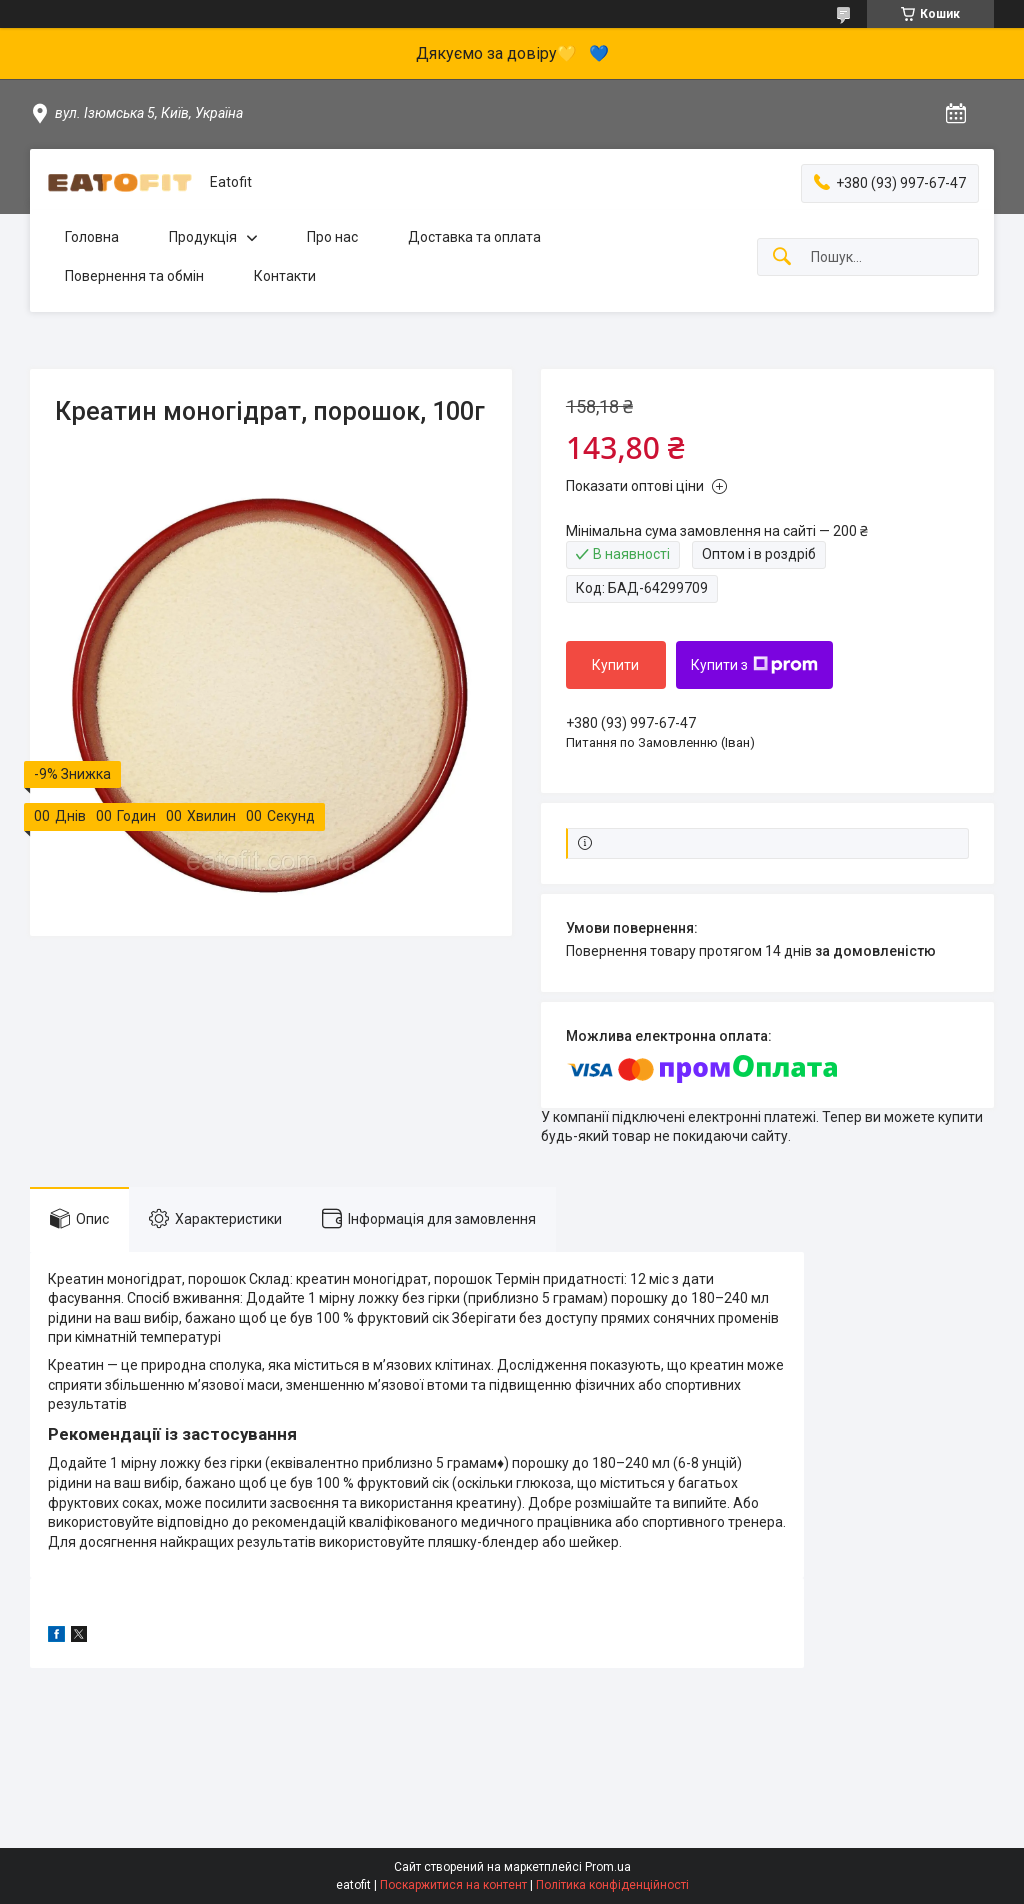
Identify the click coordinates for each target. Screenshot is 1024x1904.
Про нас (332, 237)
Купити (615, 665)
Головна (92, 237)
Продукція (203, 237)
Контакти (285, 276)
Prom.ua (608, 1867)
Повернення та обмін (134, 276)
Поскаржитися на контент (453, 1885)
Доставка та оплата (474, 237)
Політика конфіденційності (612, 1885)
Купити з (754, 665)
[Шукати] (782, 257)
